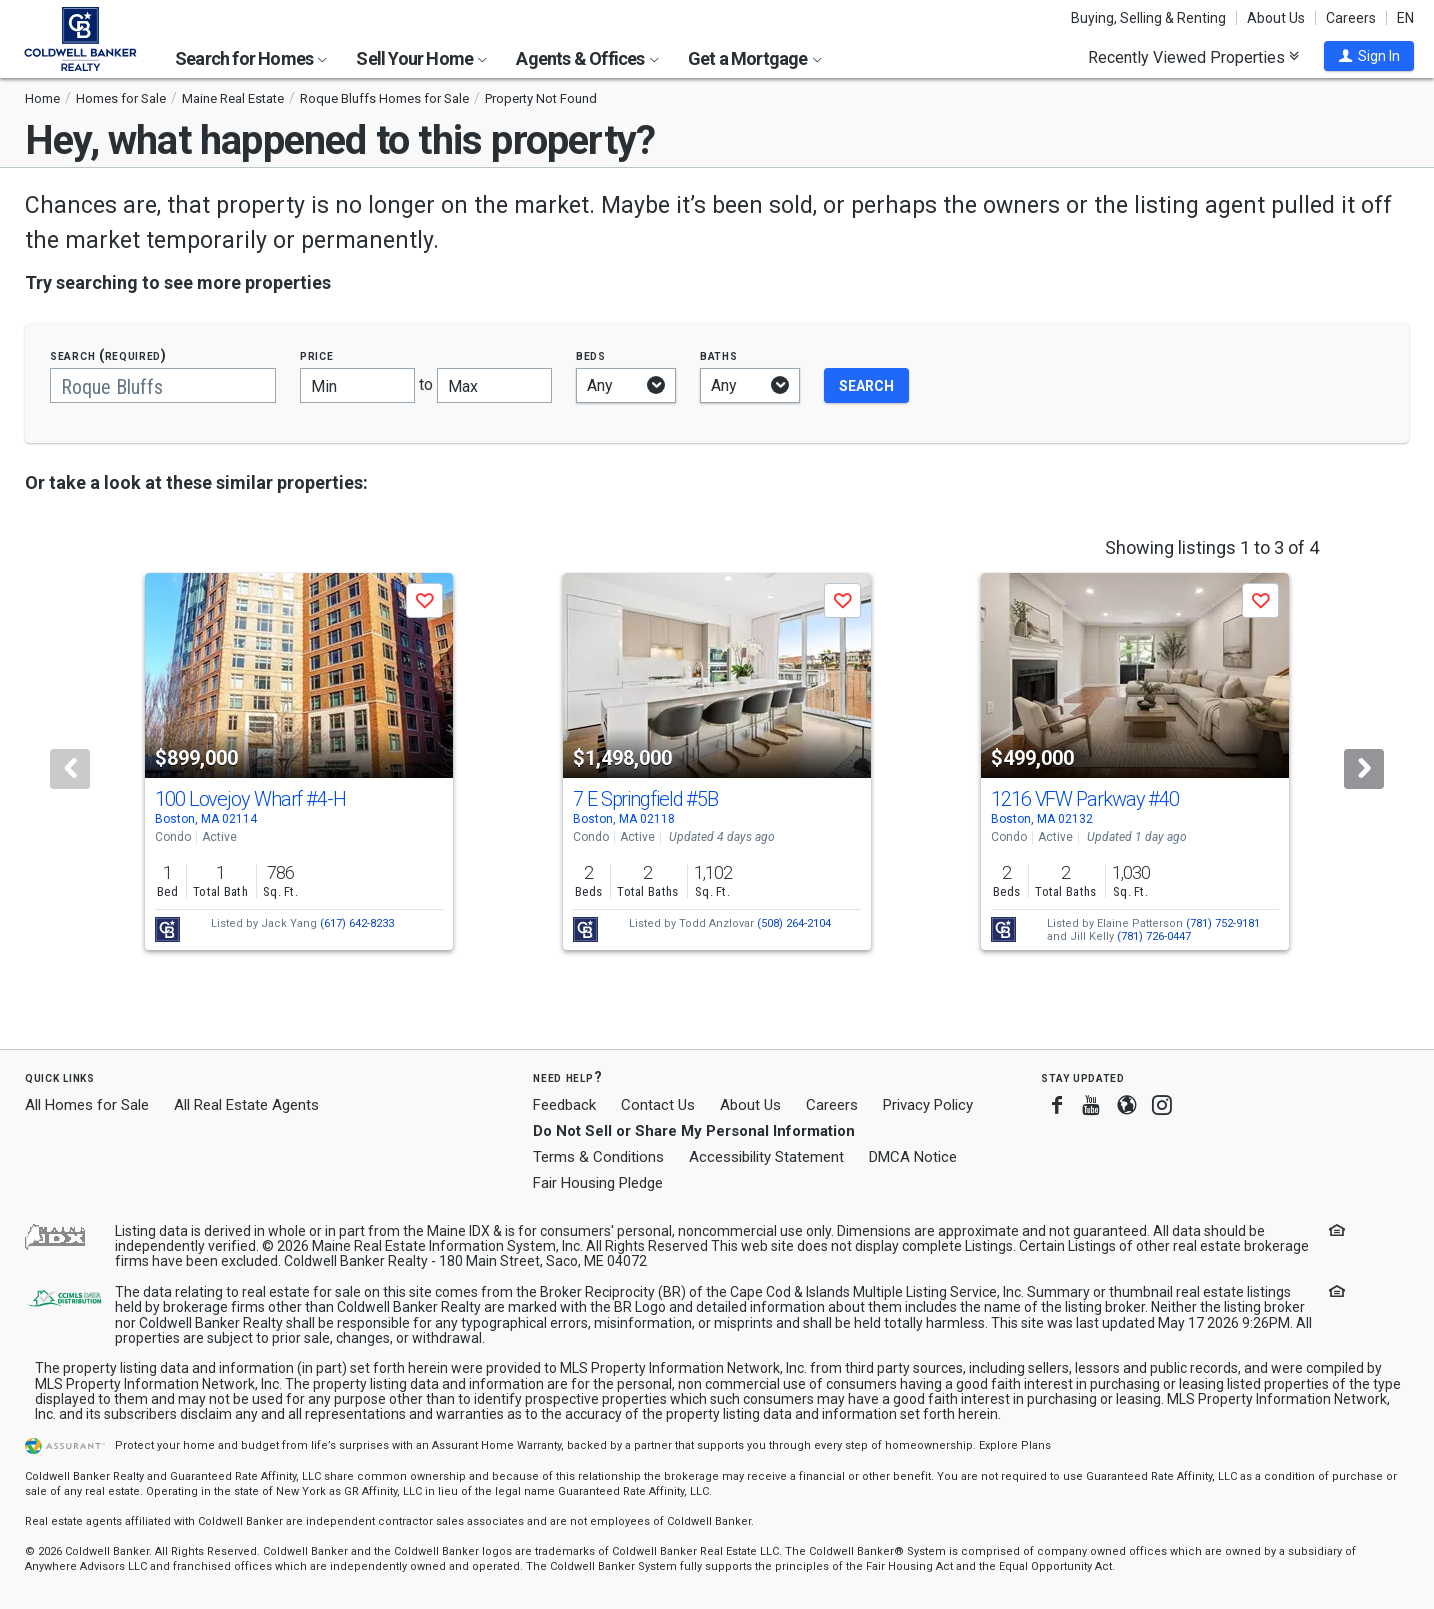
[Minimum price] (357, 385)
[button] (1369, 56)
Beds (591, 355)
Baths (719, 355)
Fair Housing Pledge (598, 1183)
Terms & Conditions (598, 1157)
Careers (1351, 18)
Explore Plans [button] (1015, 1445)
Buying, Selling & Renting (1148, 18)
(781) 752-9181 (1223, 923)
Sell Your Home (421, 58)
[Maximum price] (494, 385)
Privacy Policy (928, 1105)
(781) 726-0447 (1154, 936)
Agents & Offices (587, 58)
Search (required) (108, 355)
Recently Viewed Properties (1193, 57)
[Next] (1364, 769)
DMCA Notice (913, 1157)
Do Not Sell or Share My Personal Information (694, 1131)
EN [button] (1405, 18)
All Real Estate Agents (246, 1105)
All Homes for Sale (87, 1105)
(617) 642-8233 (357, 923)
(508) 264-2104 (794, 923)
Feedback (564, 1105)
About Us (1276, 18)
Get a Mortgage (755, 58)
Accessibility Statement (766, 1157)
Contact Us (658, 1105)
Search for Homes (251, 58)
